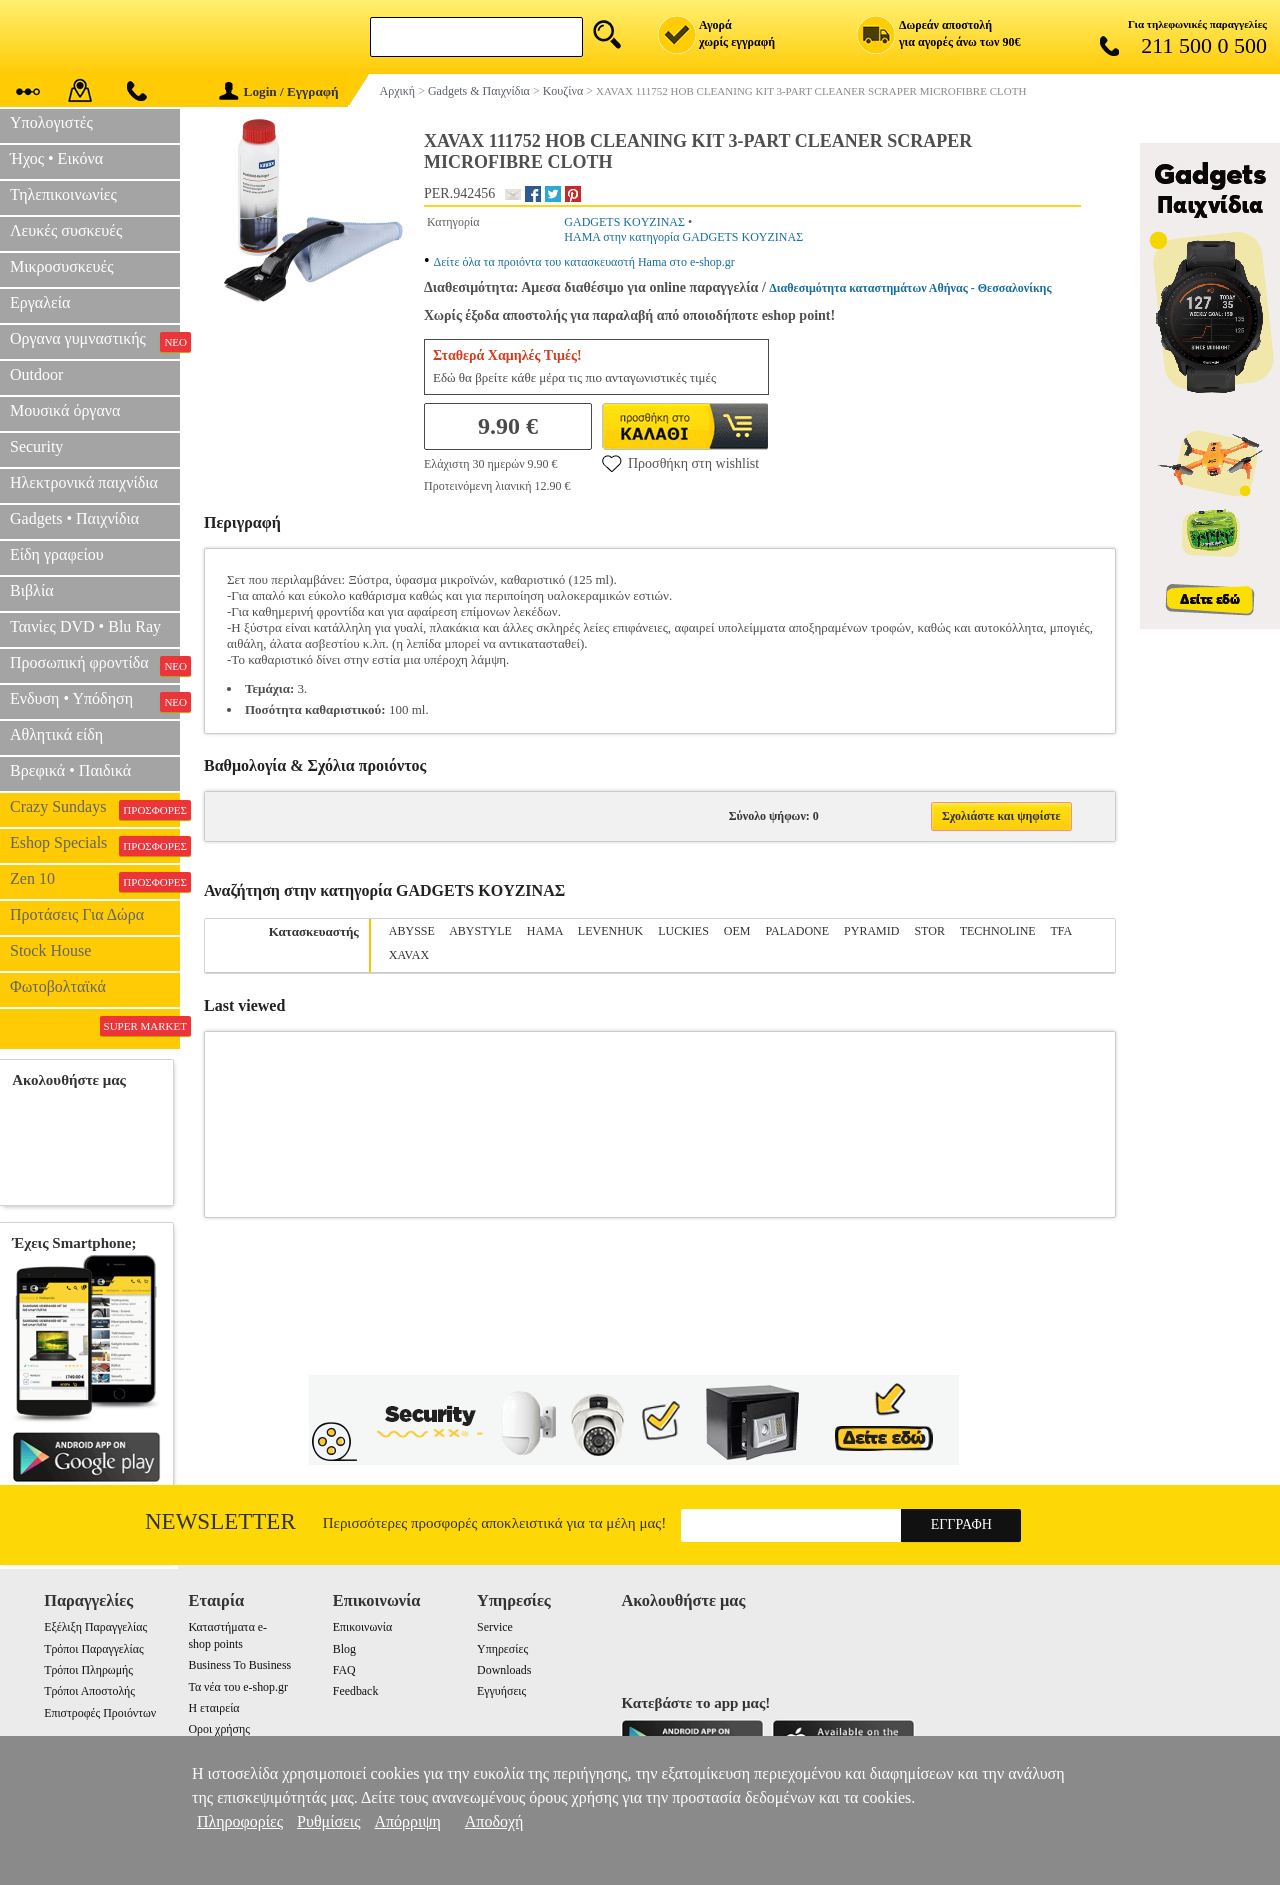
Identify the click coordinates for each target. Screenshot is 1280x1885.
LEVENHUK (610, 931)
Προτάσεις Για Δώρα (77, 914)
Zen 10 (95, 881)
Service (495, 1627)
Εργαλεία (40, 302)
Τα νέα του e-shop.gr (237, 1687)
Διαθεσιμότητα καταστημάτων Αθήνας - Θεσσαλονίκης (910, 288)
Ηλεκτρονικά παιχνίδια (84, 482)
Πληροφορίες (240, 1821)
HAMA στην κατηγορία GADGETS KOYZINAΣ (683, 237)
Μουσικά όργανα (65, 410)
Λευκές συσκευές (66, 230)
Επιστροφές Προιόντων (100, 1713)
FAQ (344, 1670)
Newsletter (220, 1521)
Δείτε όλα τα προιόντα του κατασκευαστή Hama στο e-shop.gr (584, 262)
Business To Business (239, 1665)
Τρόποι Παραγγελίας (93, 1649)
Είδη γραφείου (57, 554)
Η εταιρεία (213, 1708)
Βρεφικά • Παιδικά (70, 770)
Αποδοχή (494, 1821)
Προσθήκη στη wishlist (680, 463)
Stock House (50, 950)
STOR (929, 931)
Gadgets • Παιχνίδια (74, 518)
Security (36, 446)
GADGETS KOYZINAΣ (624, 222)
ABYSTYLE (480, 931)
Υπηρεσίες (502, 1649)
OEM (737, 931)
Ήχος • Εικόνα (56, 158)
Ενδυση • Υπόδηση (95, 701)
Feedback (356, 1691)
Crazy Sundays (95, 809)
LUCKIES (683, 931)
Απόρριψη (407, 1821)
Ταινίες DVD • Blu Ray (85, 626)
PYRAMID (871, 931)
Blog (344, 1649)
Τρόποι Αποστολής (89, 1691)
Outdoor (36, 374)
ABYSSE (412, 931)
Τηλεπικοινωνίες (63, 194)
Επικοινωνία (362, 1627)
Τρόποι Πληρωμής (88, 1670)
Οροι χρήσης (218, 1729)
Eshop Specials (95, 845)
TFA (1060, 931)
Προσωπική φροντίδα (95, 665)
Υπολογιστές (51, 122)
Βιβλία (32, 590)
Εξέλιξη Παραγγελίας (95, 1627)
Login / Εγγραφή (279, 91)
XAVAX (409, 955)
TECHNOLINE (998, 931)
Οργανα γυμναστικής (95, 341)
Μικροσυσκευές (62, 266)
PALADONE (798, 931)
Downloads (504, 1670)
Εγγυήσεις (501, 1691)
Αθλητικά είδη (56, 734)
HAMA (545, 931)
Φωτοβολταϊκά (58, 986)
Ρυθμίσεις (328, 1821)
